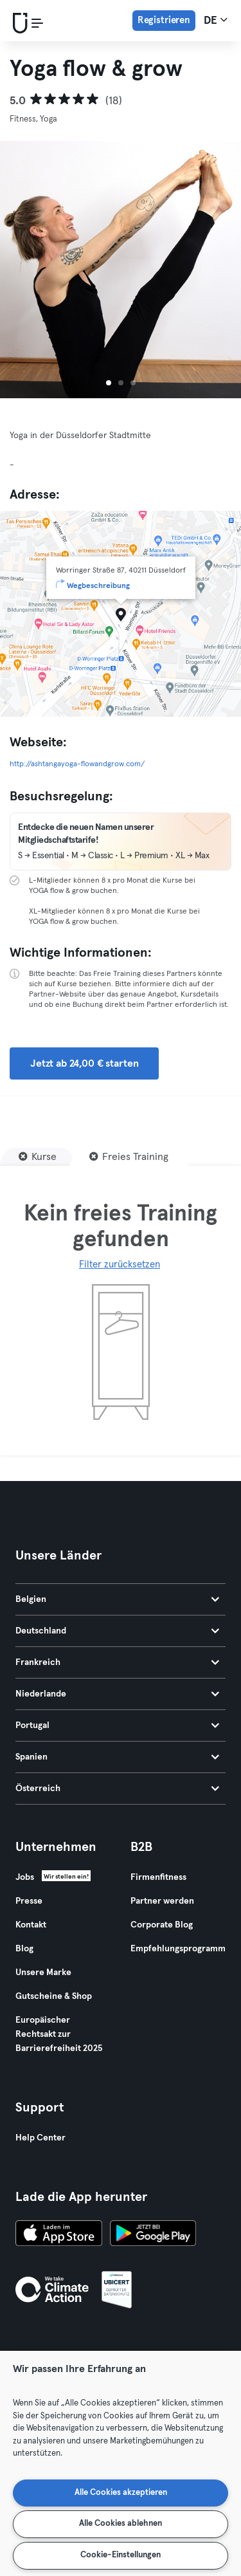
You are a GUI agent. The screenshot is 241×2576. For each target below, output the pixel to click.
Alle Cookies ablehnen (120, 2523)
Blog (24, 1948)
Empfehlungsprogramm (178, 1948)
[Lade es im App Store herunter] (58, 2235)
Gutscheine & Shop (53, 1996)
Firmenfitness (158, 1877)
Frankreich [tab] (117, 1662)
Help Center (40, 2137)
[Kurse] (37, 1157)
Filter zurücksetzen (119, 1264)
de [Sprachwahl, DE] (216, 20)
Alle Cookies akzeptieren (121, 2493)
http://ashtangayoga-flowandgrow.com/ (77, 764)
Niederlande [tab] (117, 1694)
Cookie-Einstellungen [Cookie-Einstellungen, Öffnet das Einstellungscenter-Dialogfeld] (120, 2555)
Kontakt (30, 1924)
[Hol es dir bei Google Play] (153, 2235)
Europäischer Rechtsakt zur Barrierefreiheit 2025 (58, 2034)
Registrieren (164, 20)
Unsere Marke (43, 1972)
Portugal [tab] (117, 1725)
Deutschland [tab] (117, 1631)
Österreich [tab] (117, 1788)
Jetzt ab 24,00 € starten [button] (84, 1063)
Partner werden (162, 1901)
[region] (120, 2463)
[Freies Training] (129, 1157)
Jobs (24, 1877)
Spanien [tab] (117, 1757)
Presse (28, 1901)
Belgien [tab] (117, 1599)
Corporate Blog (161, 1924)
